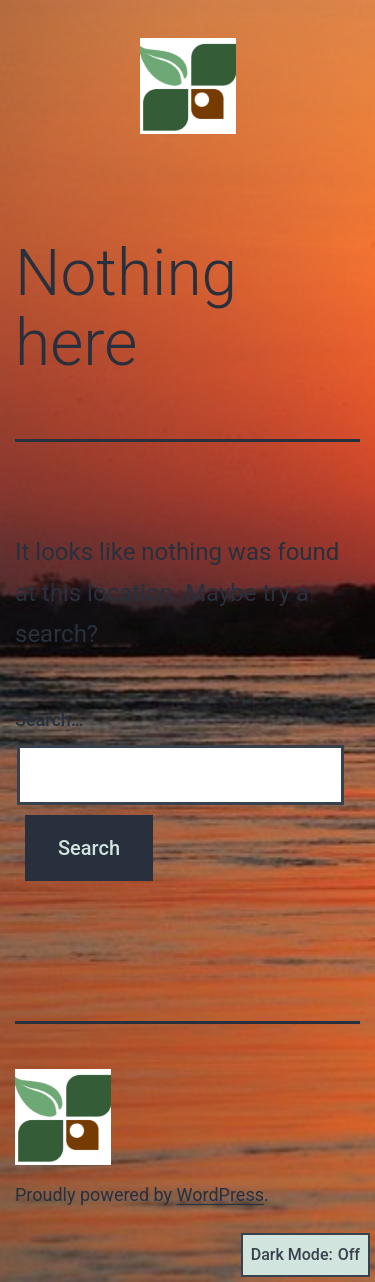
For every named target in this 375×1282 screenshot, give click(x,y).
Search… (49, 719)
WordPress (220, 1194)
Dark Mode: (305, 1255)
